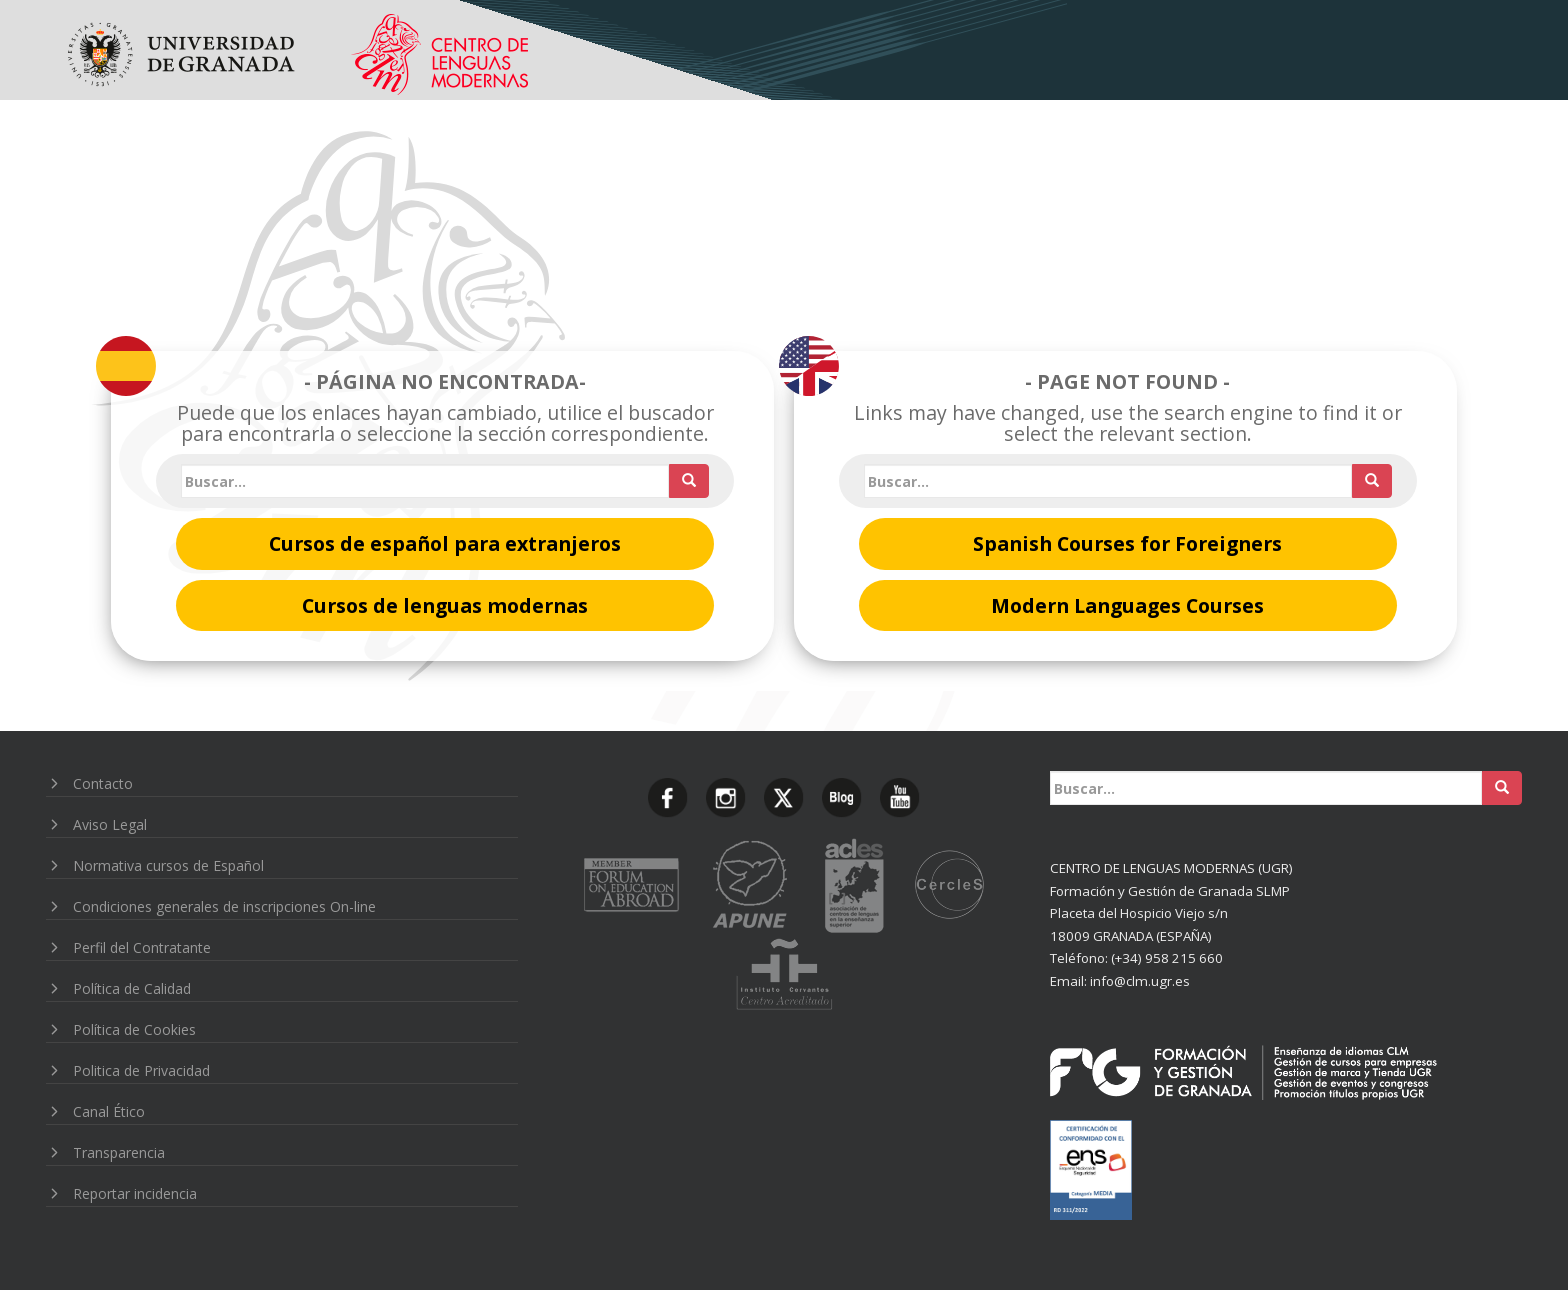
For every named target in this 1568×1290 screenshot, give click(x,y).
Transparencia (119, 1152)
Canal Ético (109, 1111)
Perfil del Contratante (142, 947)
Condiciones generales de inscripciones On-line (224, 906)
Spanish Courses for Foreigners (1127, 543)
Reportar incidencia (135, 1193)
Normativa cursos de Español (168, 865)
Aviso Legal (110, 824)
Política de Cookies (134, 1029)
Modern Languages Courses (1127, 605)
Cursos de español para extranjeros (445, 543)
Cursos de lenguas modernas (445, 605)
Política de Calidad (132, 988)
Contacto (103, 783)
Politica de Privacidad (141, 1070)
